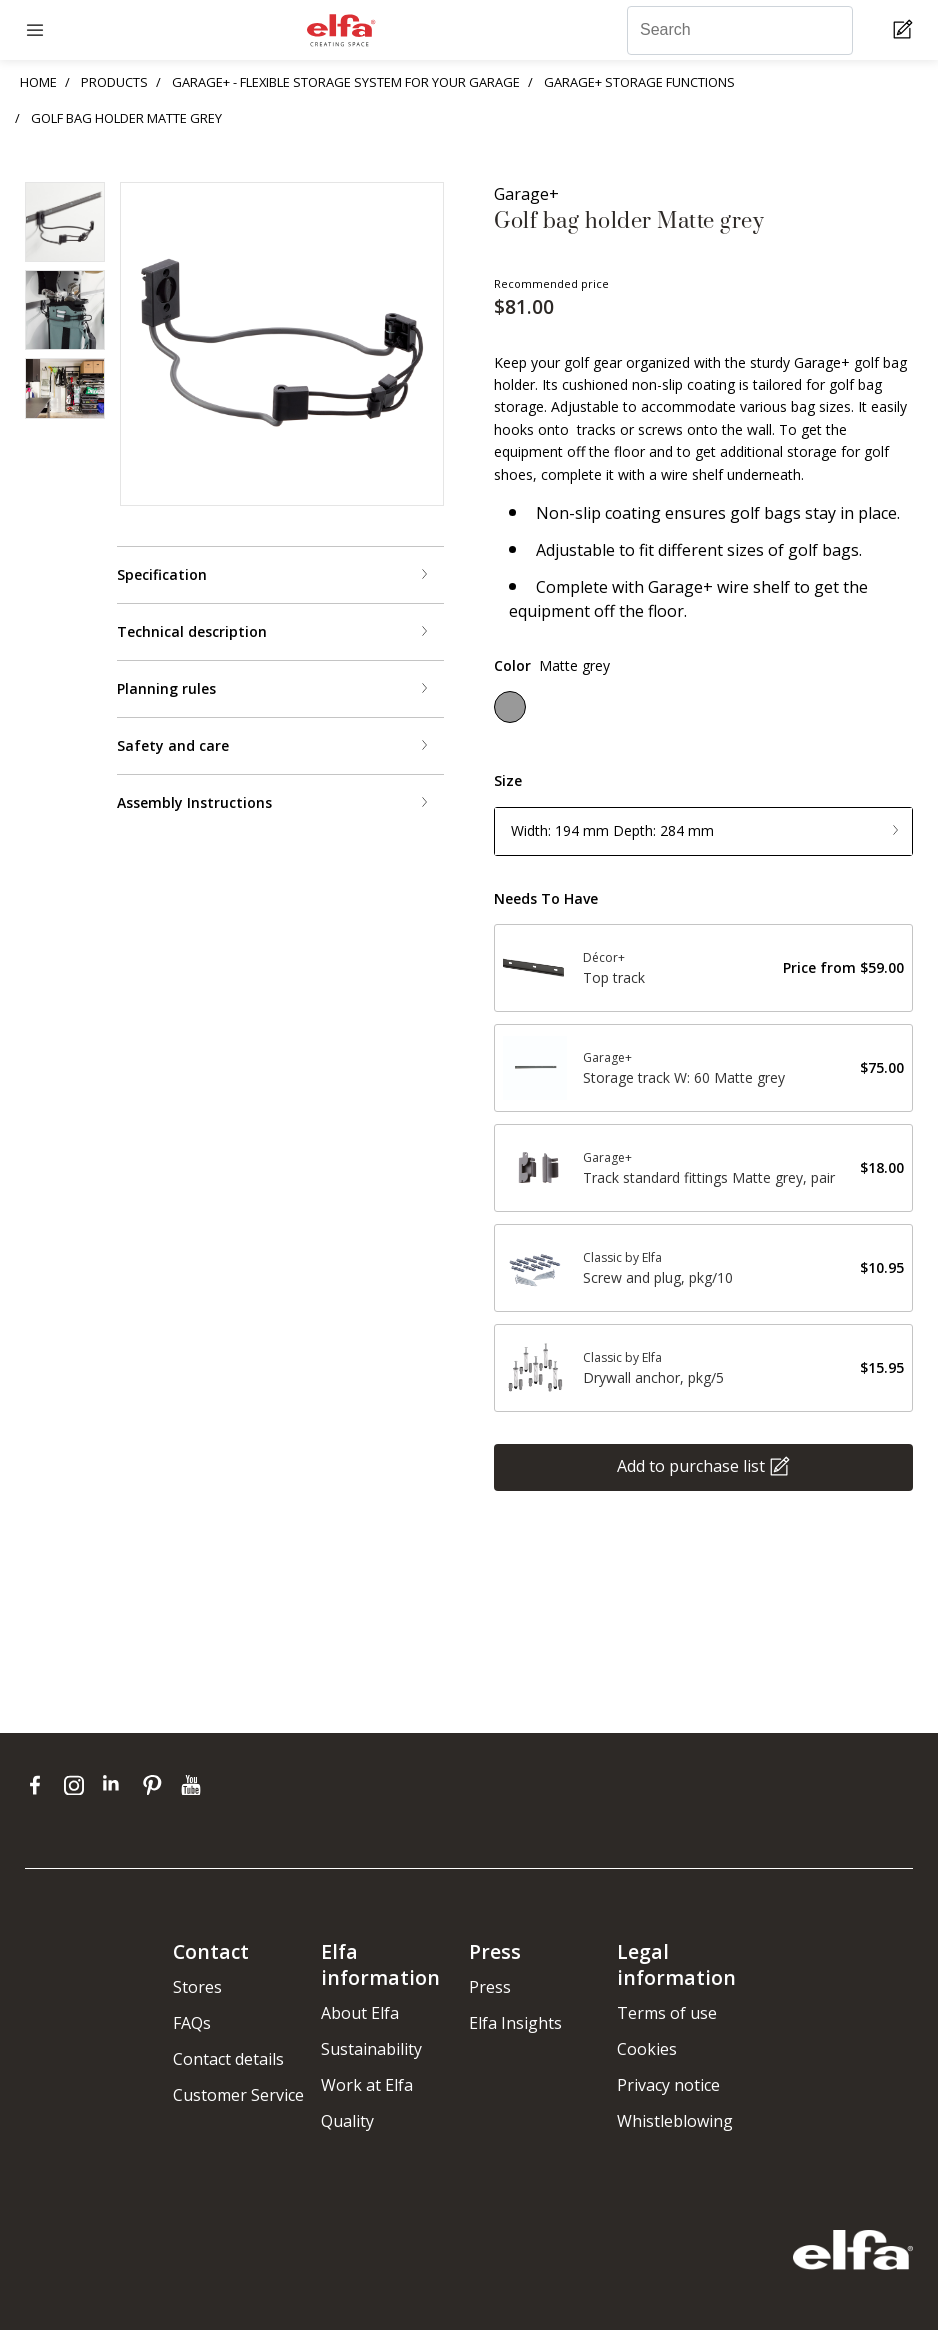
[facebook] (39, 1785)
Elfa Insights (515, 2023)
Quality (347, 2121)
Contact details (228, 2059)
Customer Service (238, 2095)
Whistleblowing (675, 2121)
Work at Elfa (367, 2085)
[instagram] (78, 1785)
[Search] (740, 30)
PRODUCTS (114, 82)
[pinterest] (156, 1785)
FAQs (192, 2023)
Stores (197, 1987)
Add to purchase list (691, 1466)
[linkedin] (117, 1785)
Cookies (647, 2049)
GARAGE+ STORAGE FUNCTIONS (639, 82)
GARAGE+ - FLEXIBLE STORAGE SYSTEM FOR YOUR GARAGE (346, 82)
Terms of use (667, 2013)
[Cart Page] (905, 30)
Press (490, 1987)
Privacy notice (668, 2085)
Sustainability (371, 2049)
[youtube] (193, 1785)
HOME (38, 82)
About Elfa (360, 2013)
